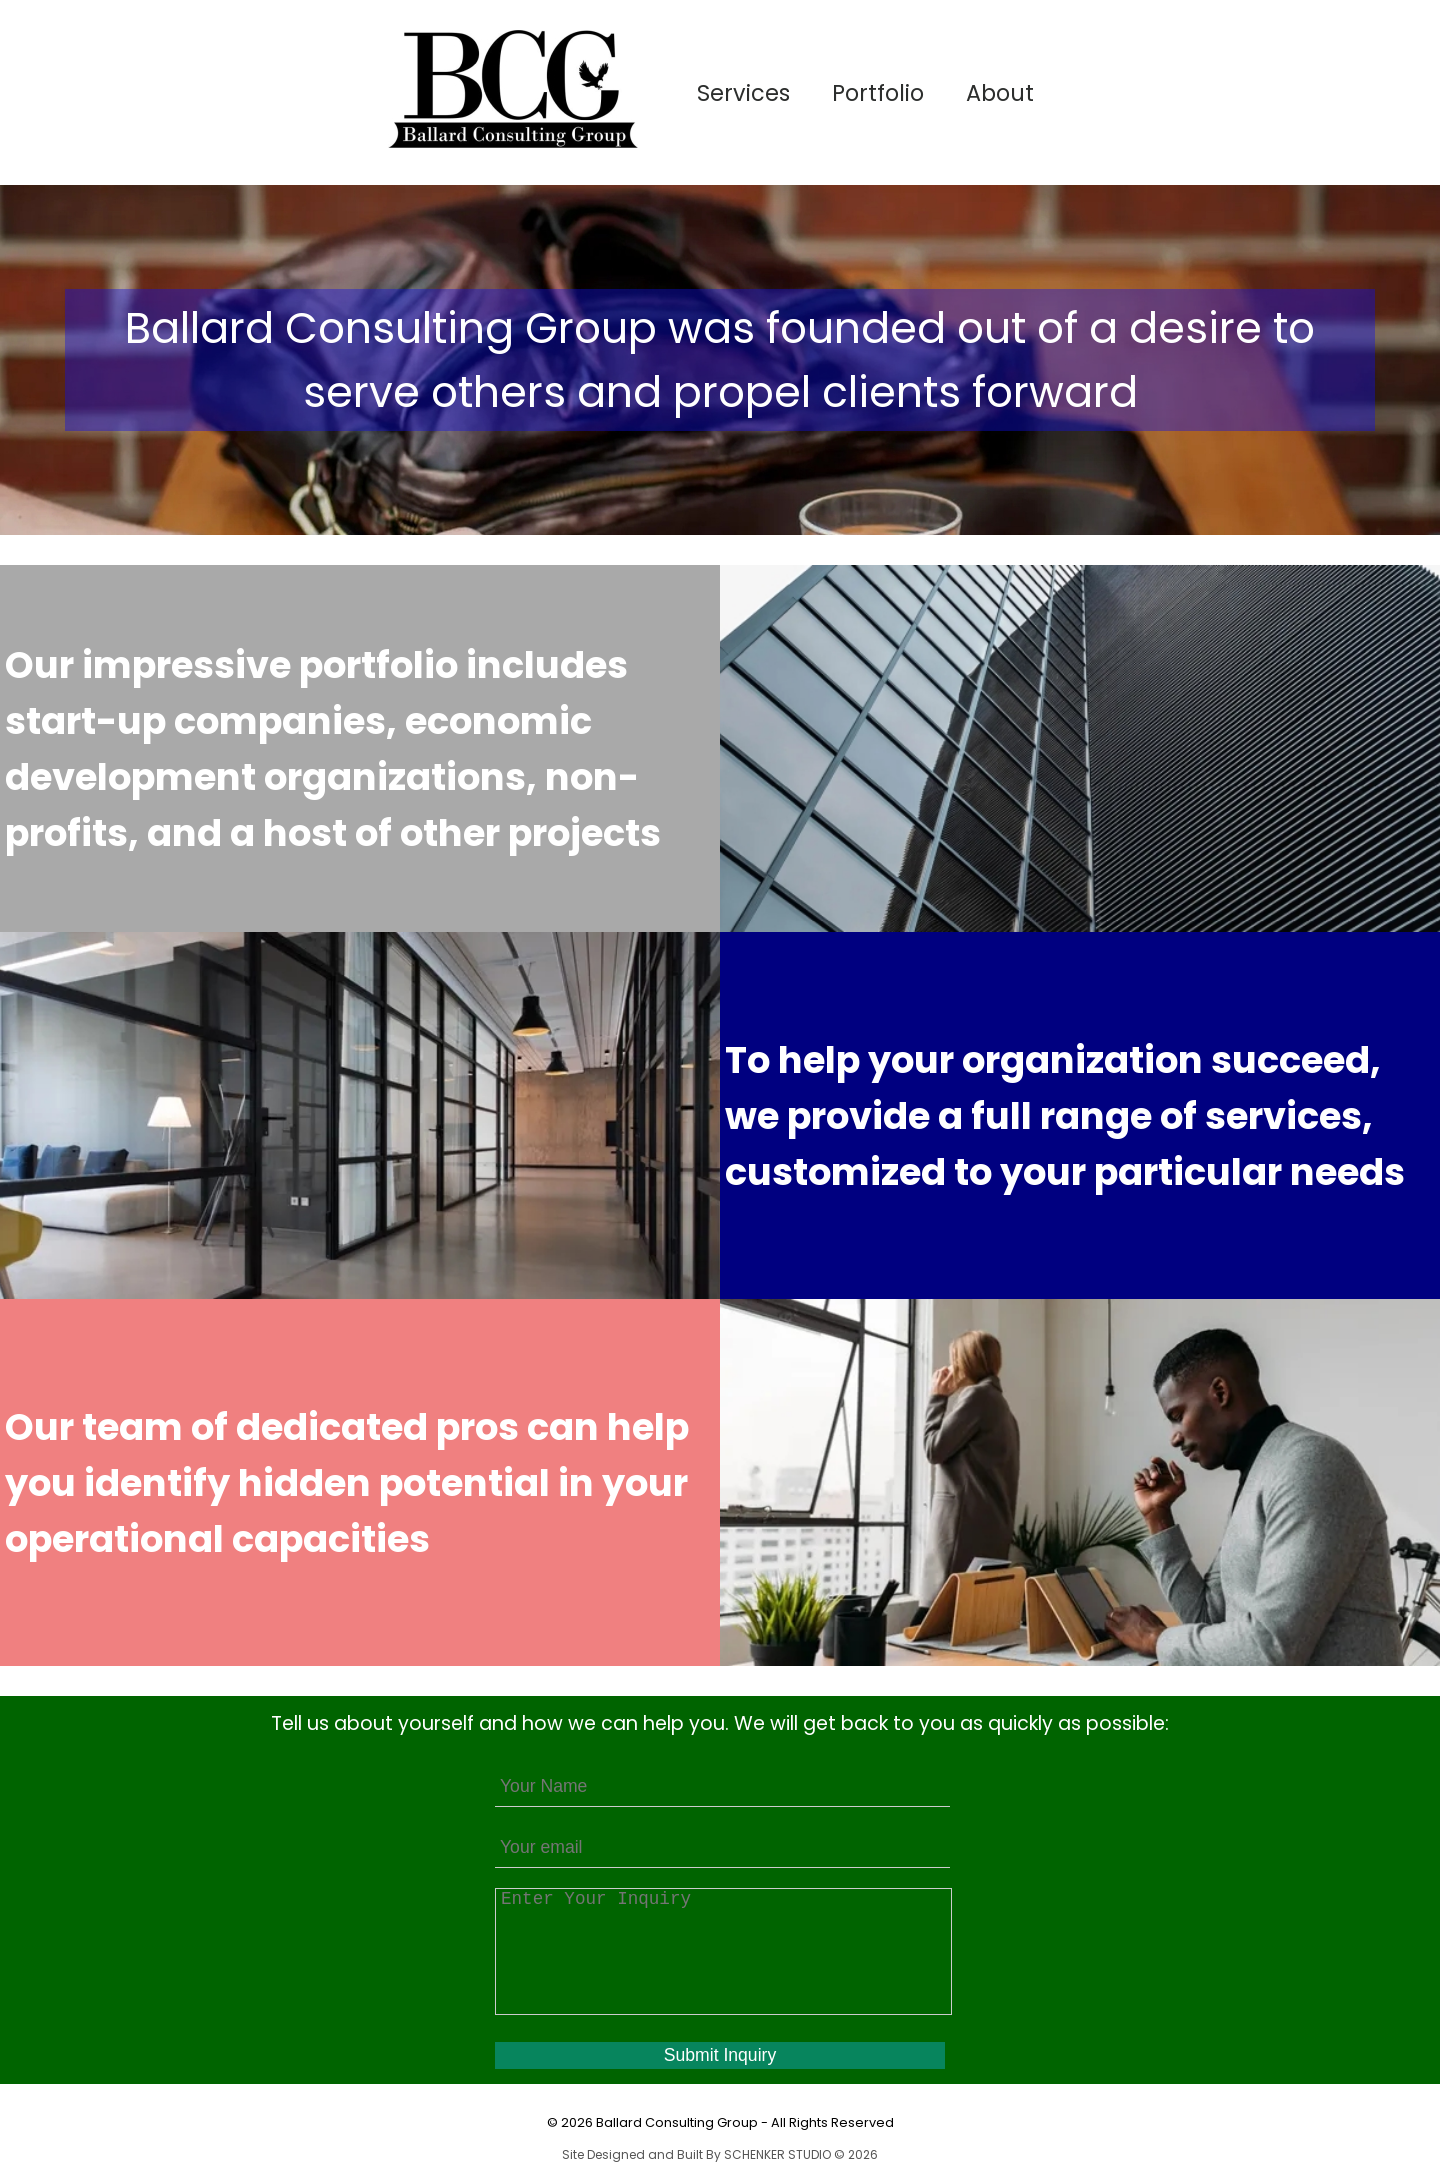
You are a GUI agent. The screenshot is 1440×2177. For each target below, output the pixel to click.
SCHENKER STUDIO (779, 2154)
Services (743, 93)
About (1000, 93)
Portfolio (878, 93)
